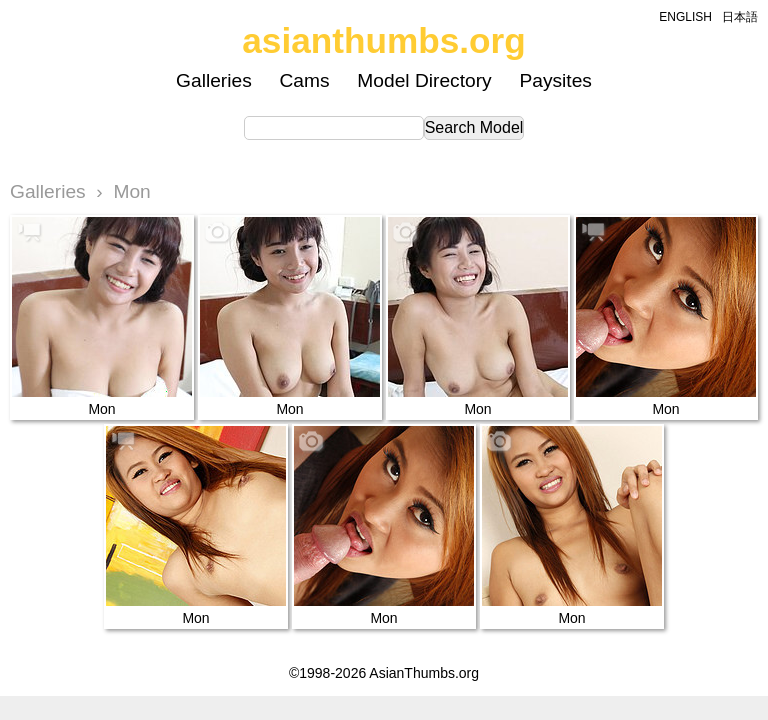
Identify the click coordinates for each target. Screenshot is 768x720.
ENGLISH (685, 17)
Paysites (555, 80)
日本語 (740, 17)
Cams (305, 80)
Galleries (214, 80)
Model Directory (424, 80)
